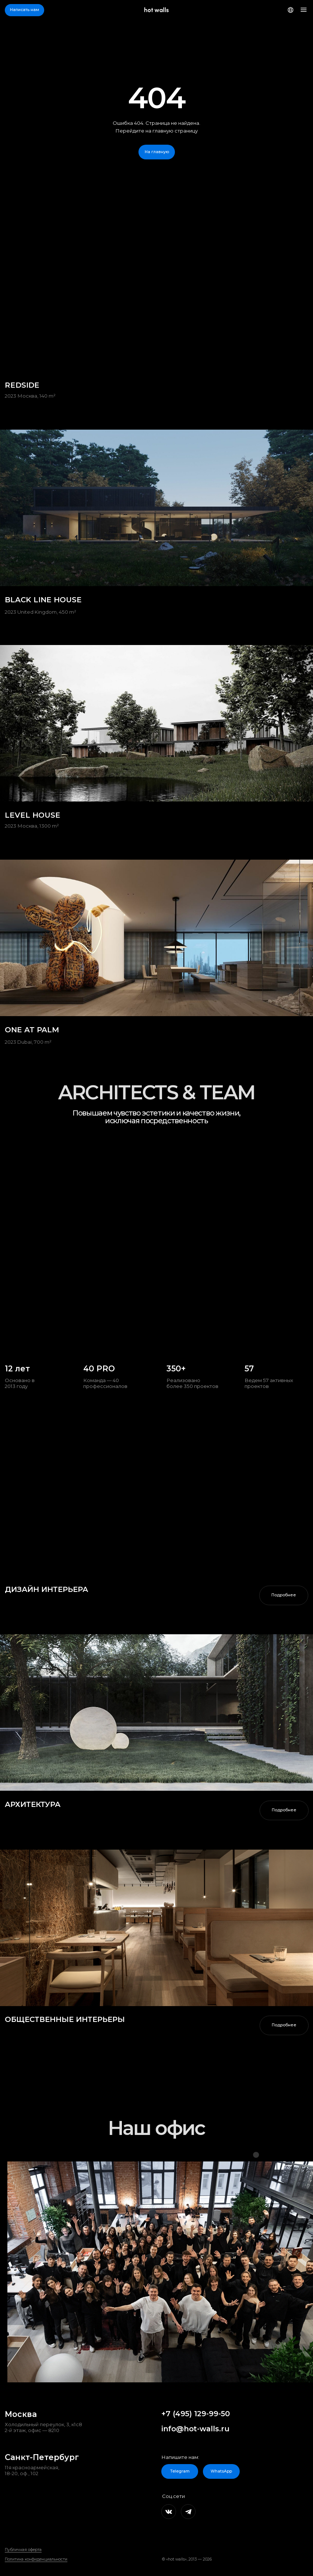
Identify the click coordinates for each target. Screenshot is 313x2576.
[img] (156, 1712)
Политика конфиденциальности (36, 2559)
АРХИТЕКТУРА (32, 1804)
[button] (24, 10)
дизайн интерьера (46, 1589)
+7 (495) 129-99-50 (195, 2413)
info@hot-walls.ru (195, 2428)
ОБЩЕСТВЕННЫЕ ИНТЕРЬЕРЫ (65, 2019)
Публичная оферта (23, 2549)
